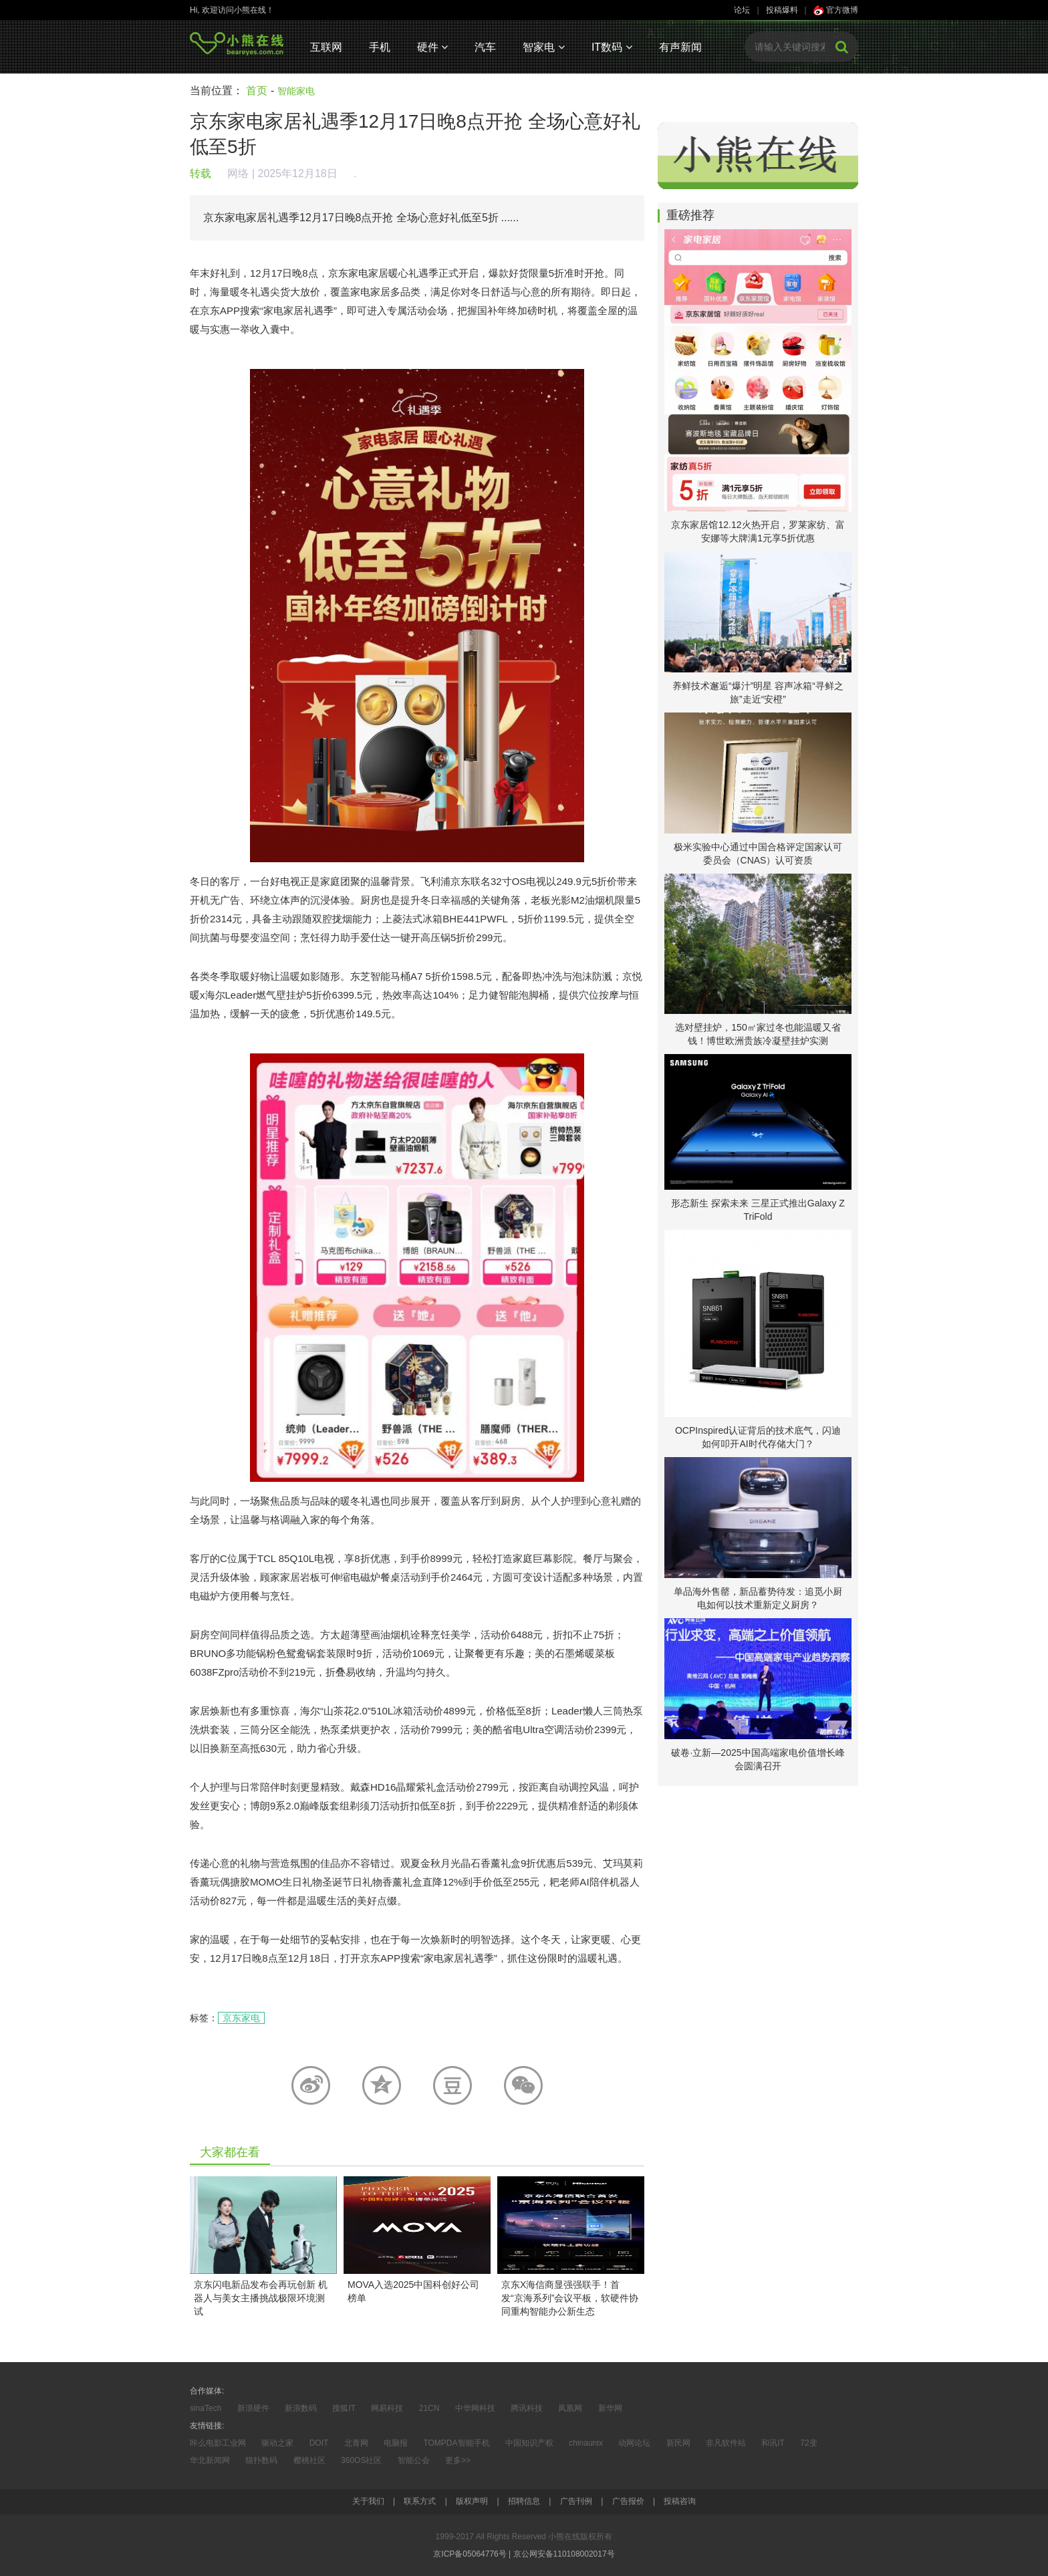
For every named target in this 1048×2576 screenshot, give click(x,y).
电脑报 (396, 2443)
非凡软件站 (726, 2443)
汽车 (485, 47)
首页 (256, 90)
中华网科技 (475, 2408)
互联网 (326, 47)
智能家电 (296, 91)
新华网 (610, 2408)
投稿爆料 (782, 10)
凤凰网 (570, 2408)
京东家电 (241, 2018)
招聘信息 (524, 2501)
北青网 (356, 2443)
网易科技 (387, 2408)
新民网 (678, 2443)
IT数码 (612, 47)
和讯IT (773, 2443)
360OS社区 (361, 2460)
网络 (238, 173)
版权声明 (472, 2501)
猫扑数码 (261, 2460)
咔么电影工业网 (218, 2443)
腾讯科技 (527, 2408)
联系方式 (420, 2501)
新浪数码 (301, 2408)
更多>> (458, 2460)
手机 (379, 47)
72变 (808, 2443)
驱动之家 (277, 2443)
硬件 (432, 47)
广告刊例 (576, 2501)
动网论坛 (634, 2443)
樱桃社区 (309, 2460)
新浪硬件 (253, 2408)
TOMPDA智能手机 (456, 2443)
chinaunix (586, 2443)
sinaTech (205, 2408)
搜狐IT (344, 2408)
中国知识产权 (529, 2443)
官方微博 (835, 10)
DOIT (319, 2443)
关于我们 (368, 2501)
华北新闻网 (210, 2460)
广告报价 (628, 2501)
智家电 (543, 47)
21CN (429, 2408)
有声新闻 (680, 47)
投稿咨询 (680, 2501)
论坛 (742, 10)
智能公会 (414, 2460)
